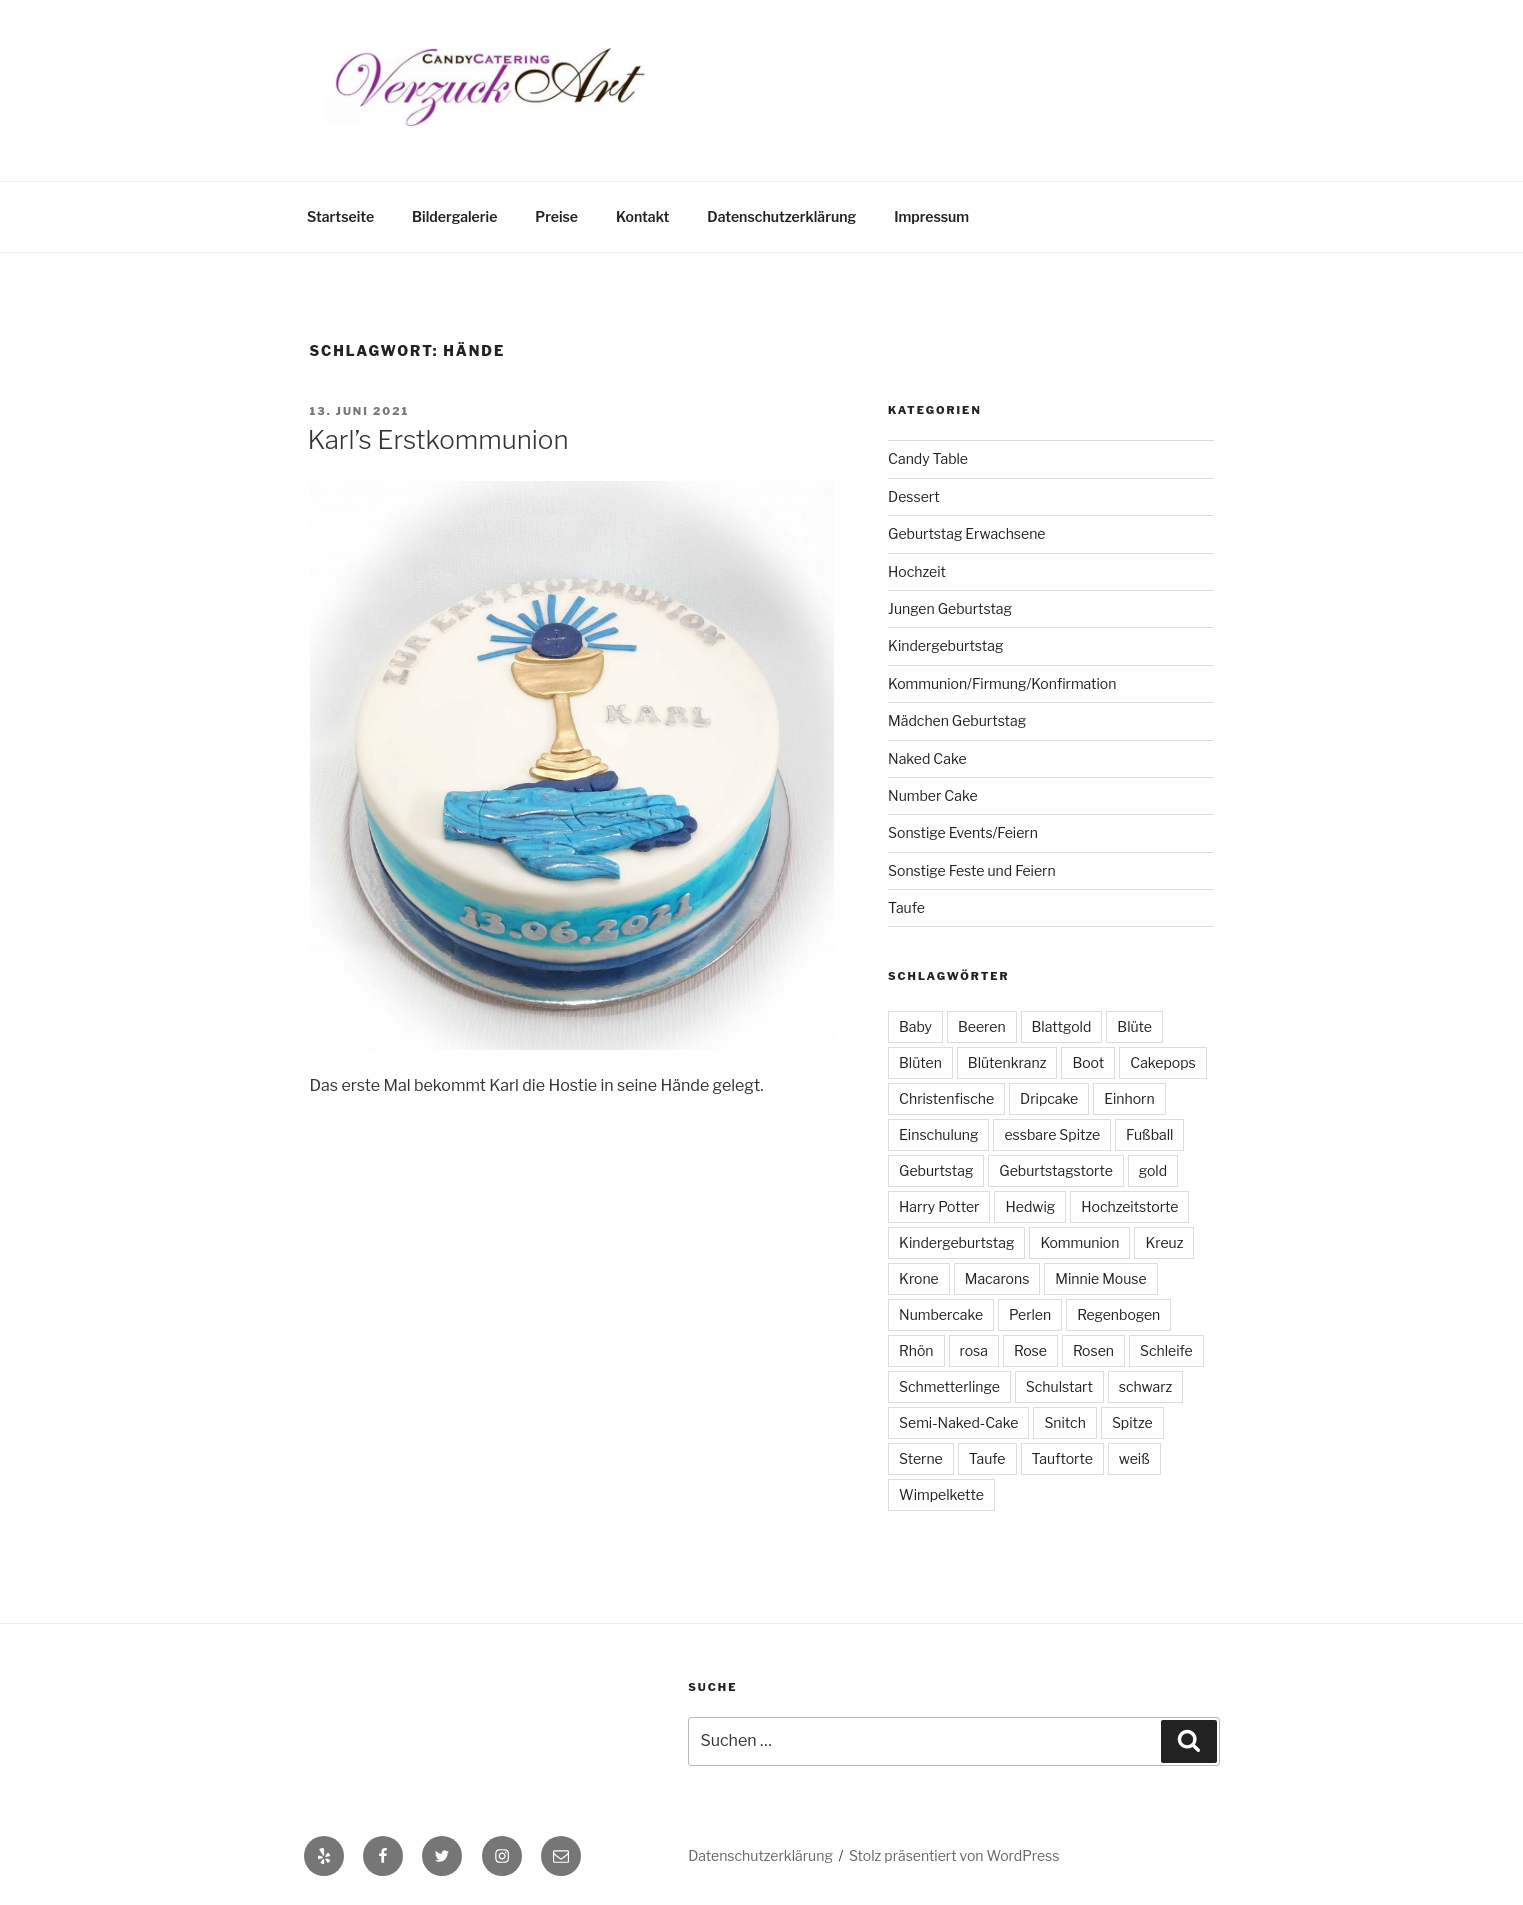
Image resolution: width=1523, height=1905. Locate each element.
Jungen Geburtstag (950, 608)
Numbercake (941, 1314)
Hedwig (1030, 1206)
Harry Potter (939, 1206)
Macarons (997, 1278)
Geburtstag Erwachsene (966, 533)
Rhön (916, 1350)
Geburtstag (936, 1170)
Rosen (1093, 1350)
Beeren (982, 1026)
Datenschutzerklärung (781, 216)
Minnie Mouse (1100, 1278)
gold (1153, 1170)
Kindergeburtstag (945, 645)
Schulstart (1059, 1386)
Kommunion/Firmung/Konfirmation (1002, 683)
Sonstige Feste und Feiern (972, 870)
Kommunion (1079, 1242)
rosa (974, 1350)
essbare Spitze (1052, 1134)
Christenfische (946, 1098)
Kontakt (642, 216)
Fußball (1149, 1134)
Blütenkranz (1007, 1062)
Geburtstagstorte (1055, 1170)
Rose (1030, 1350)
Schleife (1166, 1350)
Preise (556, 216)
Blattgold (1062, 1026)
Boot (1088, 1062)
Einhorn (1129, 1098)
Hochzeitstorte (1129, 1206)
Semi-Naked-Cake (958, 1422)
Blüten (920, 1062)
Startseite (340, 216)
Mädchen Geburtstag (957, 720)
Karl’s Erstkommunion (438, 439)
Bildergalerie (454, 216)
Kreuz (1164, 1242)
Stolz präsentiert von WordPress (954, 1855)
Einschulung (938, 1134)
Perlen (1030, 1314)
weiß (1134, 1458)
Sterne (921, 1458)
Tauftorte (1062, 1458)
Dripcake (1049, 1098)
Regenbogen (1118, 1314)
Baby (915, 1026)
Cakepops (1162, 1062)
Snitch (1065, 1422)
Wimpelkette (941, 1494)
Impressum (931, 216)
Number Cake (932, 795)
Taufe (906, 907)
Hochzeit (917, 571)
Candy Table (928, 458)
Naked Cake (927, 758)
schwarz (1146, 1386)
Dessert (914, 496)
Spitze (1132, 1422)
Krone (919, 1278)
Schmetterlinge (949, 1386)
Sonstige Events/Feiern (963, 832)
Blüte (1134, 1026)
